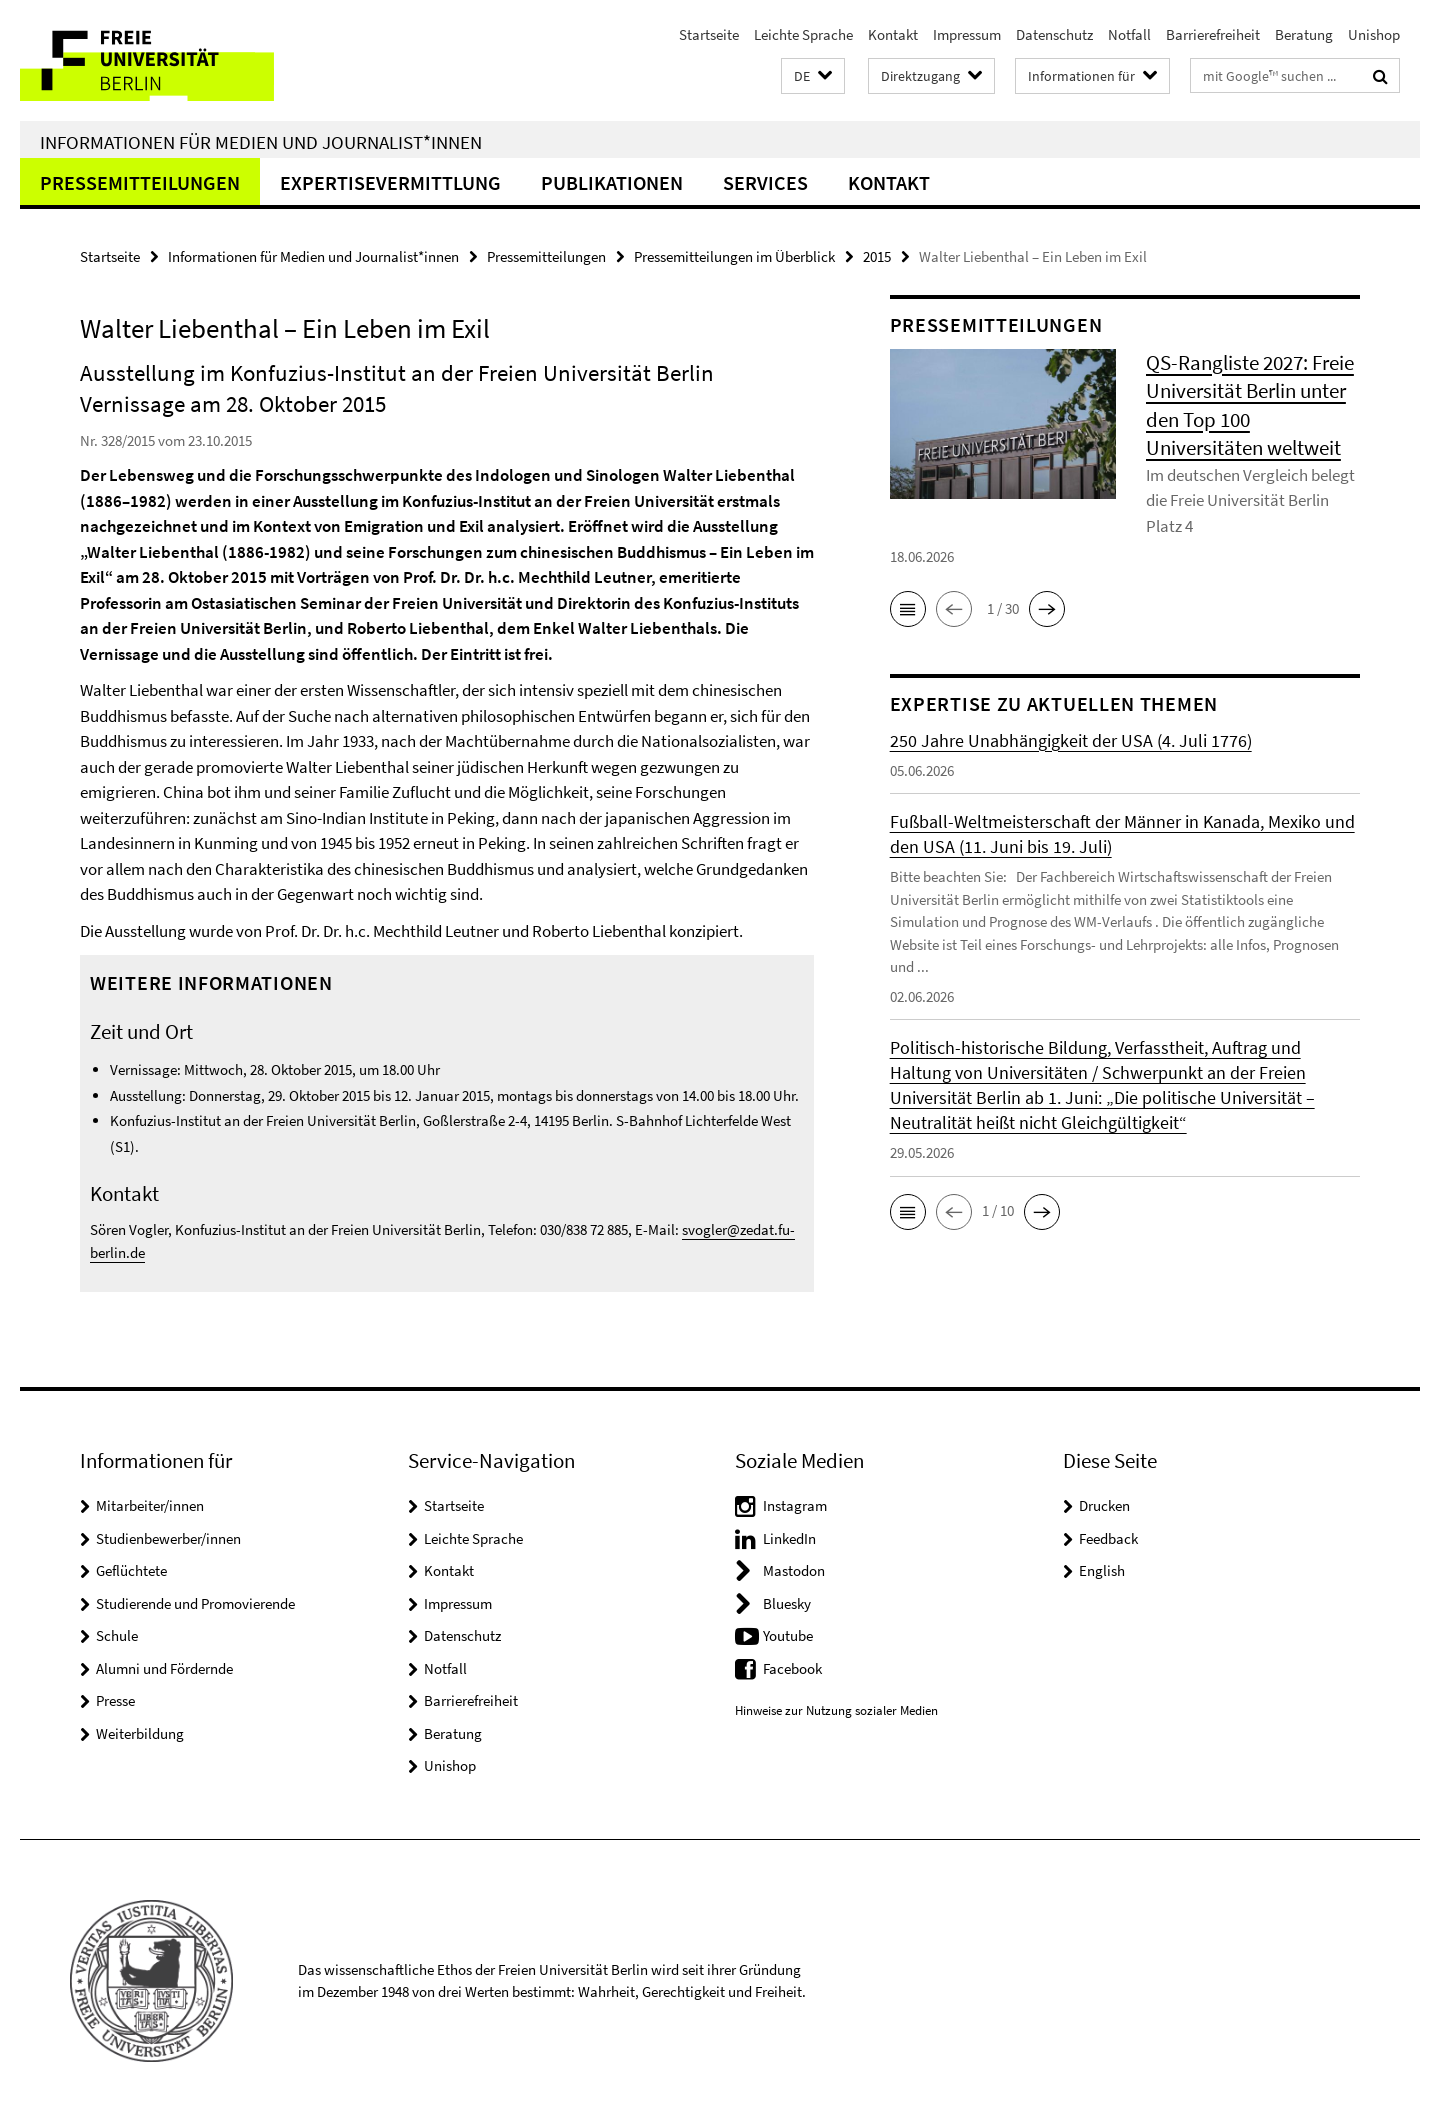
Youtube (788, 1635)
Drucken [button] (1104, 1505)
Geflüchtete (131, 1570)
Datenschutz (1054, 34)
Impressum (967, 34)
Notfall (1129, 34)
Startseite (709, 34)
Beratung (1304, 34)
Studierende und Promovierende (195, 1603)
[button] (813, 76)
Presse (115, 1700)
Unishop (1374, 34)
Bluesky (787, 1603)
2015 (877, 256)
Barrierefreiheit (1213, 34)
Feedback (1108, 1538)
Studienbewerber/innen (168, 1538)
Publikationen (612, 182)
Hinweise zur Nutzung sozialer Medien (836, 1710)
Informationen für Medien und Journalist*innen (261, 142)
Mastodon (794, 1570)
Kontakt (893, 34)
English (1102, 1570)
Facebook (792, 1668)
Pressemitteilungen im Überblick (734, 256)
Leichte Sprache (803, 34)
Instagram (795, 1505)
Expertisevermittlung (390, 182)
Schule (117, 1635)
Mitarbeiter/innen (150, 1505)
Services (765, 182)
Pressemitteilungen (140, 182)
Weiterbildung (140, 1733)
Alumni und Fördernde (164, 1668)
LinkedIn (789, 1538)
